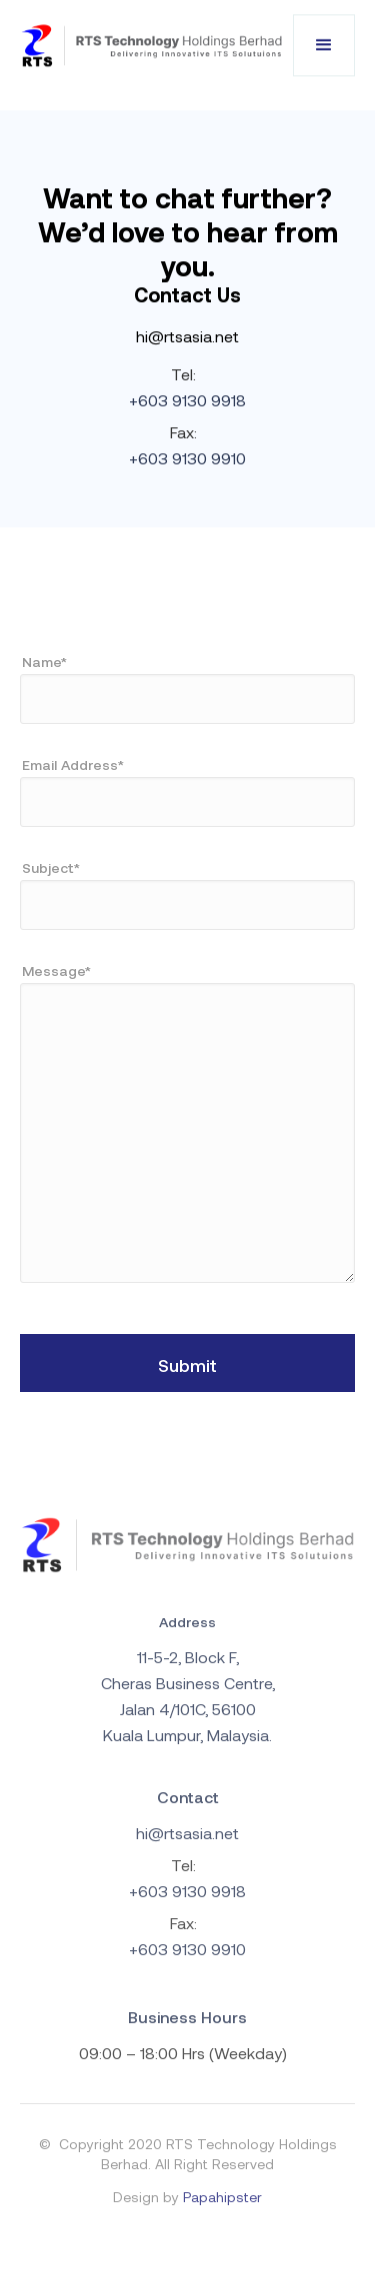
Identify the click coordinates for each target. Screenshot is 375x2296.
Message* (56, 970)
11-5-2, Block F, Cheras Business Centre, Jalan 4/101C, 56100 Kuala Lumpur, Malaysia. (188, 1702)
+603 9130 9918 (187, 400)
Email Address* (73, 764)
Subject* (51, 867)
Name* (44, 661)
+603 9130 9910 (187, 458)
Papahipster (222, 2203)
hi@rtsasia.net (187, 336)
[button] (324, 46)
